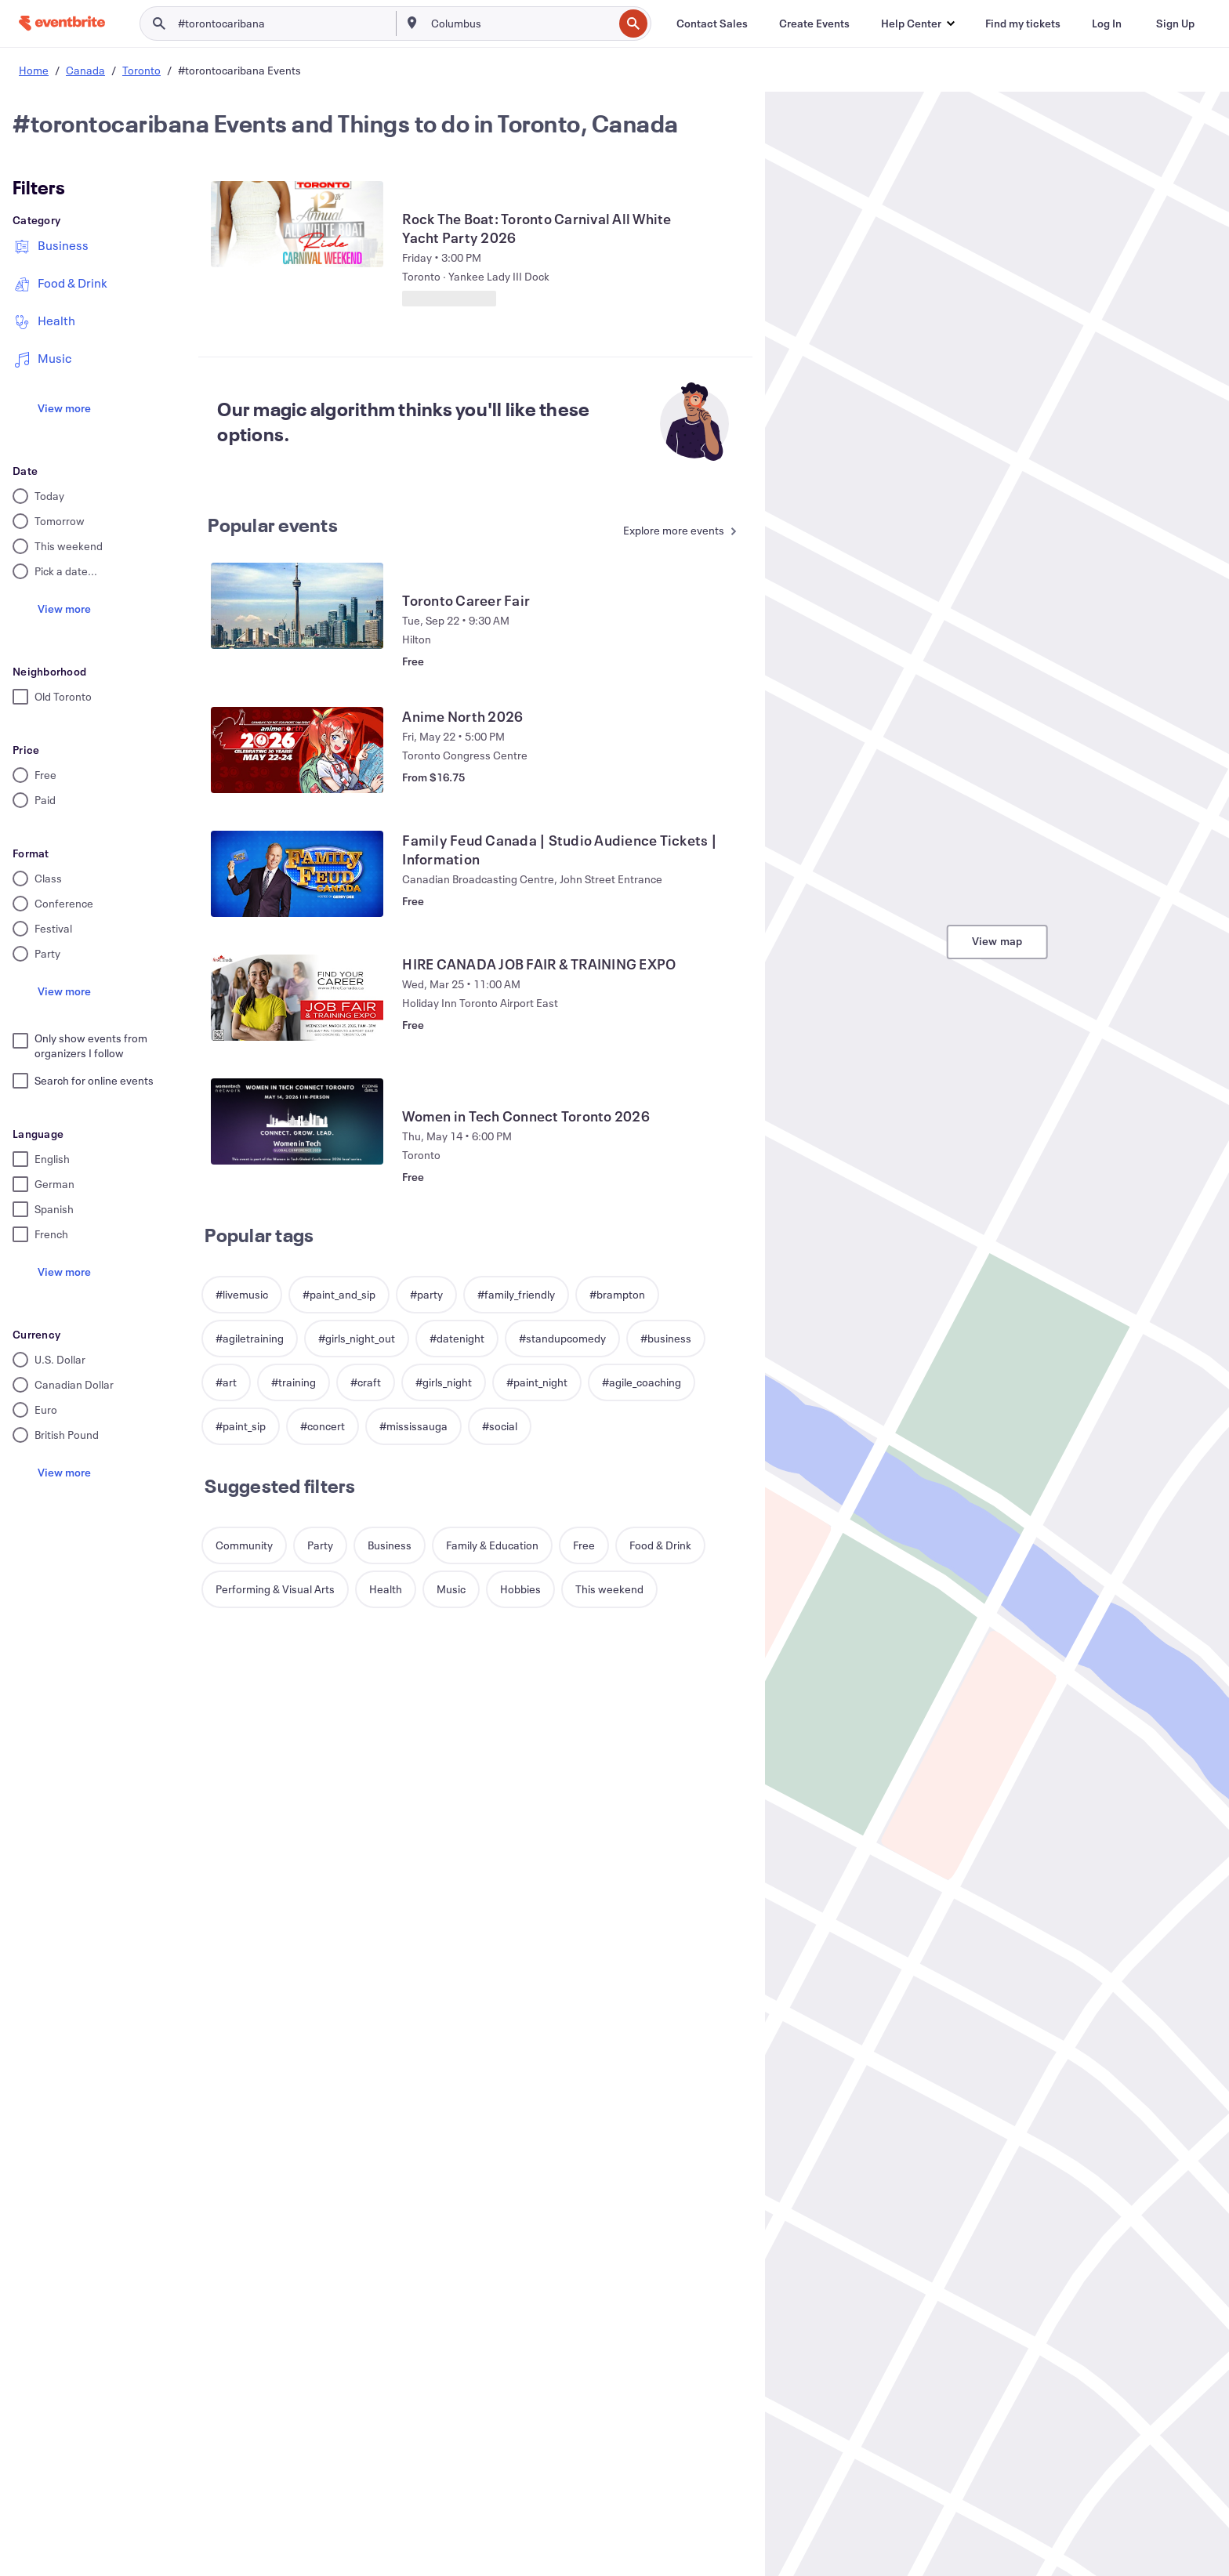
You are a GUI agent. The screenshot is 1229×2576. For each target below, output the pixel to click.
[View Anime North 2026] (297, 750)
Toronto (141, 70)
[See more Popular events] (676, 532)
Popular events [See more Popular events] (273, 525)
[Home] (62, 23)
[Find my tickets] (1023, 23)
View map (997, 940)
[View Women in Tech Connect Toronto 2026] (297, 1121)
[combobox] (521, 23)
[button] (917, 23)
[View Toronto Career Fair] (297, 606)
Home (34, 70)
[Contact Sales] (712, 23)
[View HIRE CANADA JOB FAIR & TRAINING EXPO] (297, 998)
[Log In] (1106, 23)
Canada (85, 70)
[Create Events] (814, 23)
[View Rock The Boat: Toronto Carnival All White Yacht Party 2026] (297, 224)
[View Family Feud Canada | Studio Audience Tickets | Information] (297, 874)
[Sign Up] (1175, 23)
